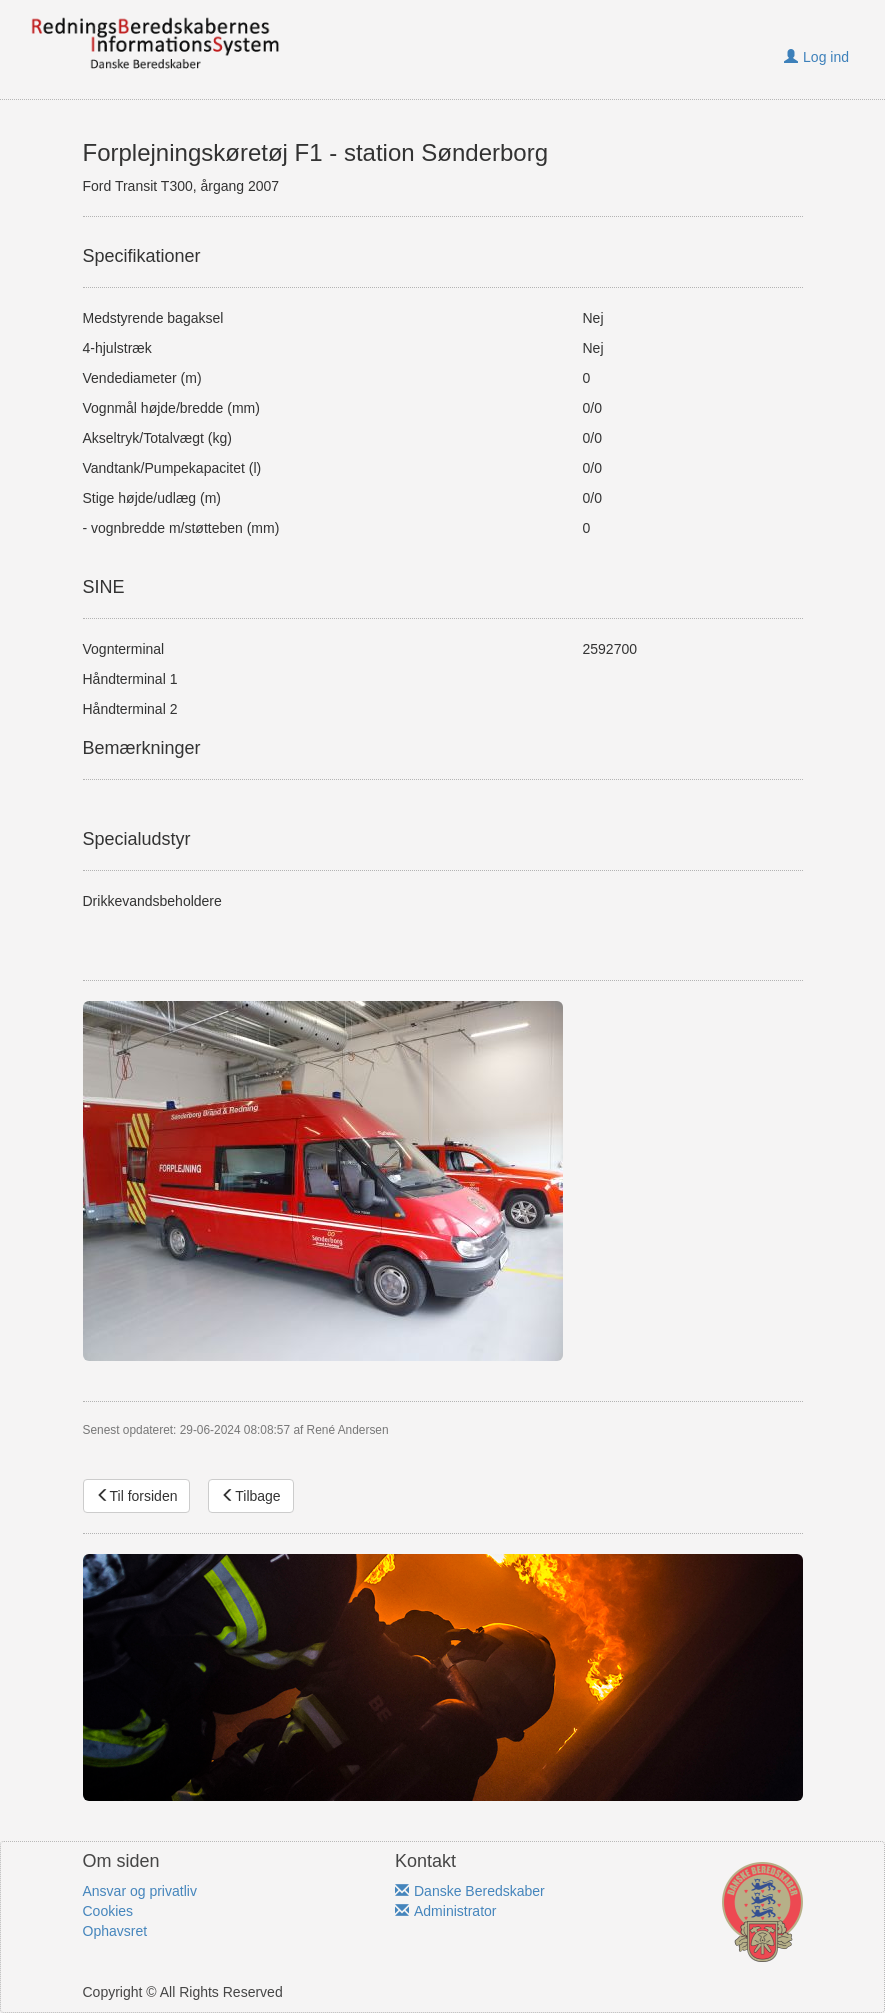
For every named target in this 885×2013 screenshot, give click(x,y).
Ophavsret (115, 1931)
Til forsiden (137, 1496)
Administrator (445, 1911)
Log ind (816, 57)
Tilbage (250, 1496)
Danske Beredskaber (470, 1891)
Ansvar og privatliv (140, 1891)
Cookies (108, 1911)
